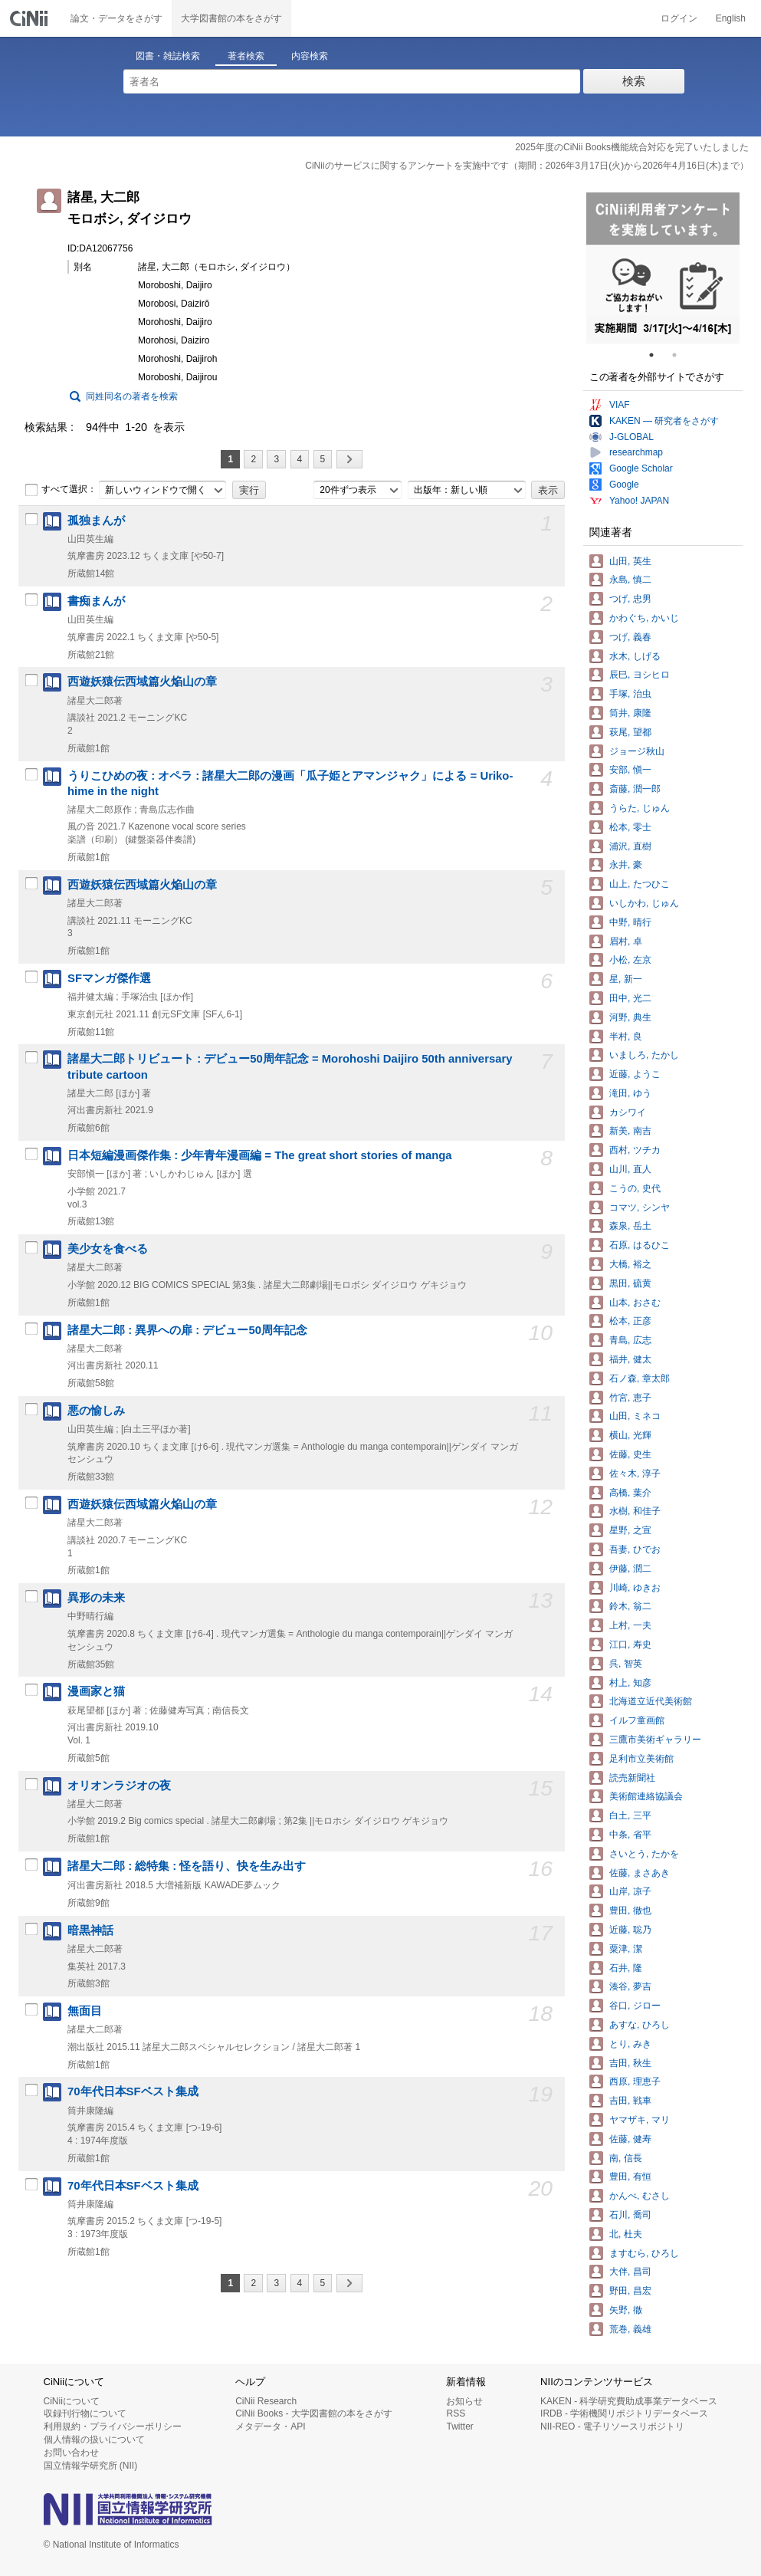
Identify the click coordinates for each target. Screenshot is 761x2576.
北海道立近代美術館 (650, 1701)
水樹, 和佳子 (635, 1511)
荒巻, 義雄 (630, 2329)
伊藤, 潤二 (630, 1568)
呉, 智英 (625, 1663)
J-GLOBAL (631, 437)
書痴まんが (96, 601)
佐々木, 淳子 (635, 1473)
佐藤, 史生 (630, 1454)
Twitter (459, 2426)
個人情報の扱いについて (94, 2439)
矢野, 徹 (625, 2310)
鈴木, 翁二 (630, 1606)
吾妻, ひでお (635, 1549)
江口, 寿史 (630, 1644)
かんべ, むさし (639, 2195)
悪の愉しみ (96, 1411)
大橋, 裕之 (630, 1264)
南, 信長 (625, 2158)
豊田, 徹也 (630, 1910)
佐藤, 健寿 (630, 2139)
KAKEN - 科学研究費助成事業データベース (628, 2401)
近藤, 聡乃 (630, 1929)
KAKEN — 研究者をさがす (664, 421)
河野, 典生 (630, 1017)
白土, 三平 (630, 1815)
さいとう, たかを (644, 1853)
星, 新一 (625, 979)
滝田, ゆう (630, 1093)
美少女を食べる (107, 1249)
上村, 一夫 (630, 1625)
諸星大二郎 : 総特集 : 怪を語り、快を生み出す (186, 1866)
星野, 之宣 (630, 1530)
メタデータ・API (270, 2426)
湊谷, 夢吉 (630, 1986)
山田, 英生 (630, 561)
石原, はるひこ (639, 1245)
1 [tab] (657, 355)
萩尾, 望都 (630, 732)
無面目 (84, 2011)
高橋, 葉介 (630, 1492)
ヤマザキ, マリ (639, 2119)
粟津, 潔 (625, 1949)
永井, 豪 (625, 864)
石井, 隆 (625, 1968)
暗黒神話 (90, 1930)
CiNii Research (266, 2401)
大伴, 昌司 (630, 2271)
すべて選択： (61, 490)
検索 (633, 80)
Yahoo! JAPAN (639, 500)
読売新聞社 (632, 1778)
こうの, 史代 (635, 1188)
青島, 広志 (630, 1340)
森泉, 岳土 (630, 1226)
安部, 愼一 (630, 769)
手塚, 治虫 (630, 693)
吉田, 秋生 (630, 2063)
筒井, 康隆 (630, 713)
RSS (455, 2413)
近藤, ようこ (635, 1074)
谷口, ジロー (635, 2005)
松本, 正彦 (630, 1321)
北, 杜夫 (625, 2234)
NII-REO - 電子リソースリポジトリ (612, 2426)
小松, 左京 (630, 960)
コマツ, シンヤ (639, 1207)
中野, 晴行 (630, 922)
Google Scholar (641, 468)
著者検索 (246, 56)
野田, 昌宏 (630, 2290)
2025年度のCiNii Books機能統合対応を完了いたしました (632, 147)
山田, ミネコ (635, 1416)
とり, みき (630, 2044)
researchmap (636, 452)
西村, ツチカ (635, 1150)
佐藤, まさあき (639, 1873)
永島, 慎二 (630, 579)
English (731, 18)
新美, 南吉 (630, 1130)
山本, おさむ (635, 1302)
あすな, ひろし (639, 2024)
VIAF (619, 404)
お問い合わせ (71, 2452)
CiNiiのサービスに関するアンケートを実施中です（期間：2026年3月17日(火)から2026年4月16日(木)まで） (527, 165)
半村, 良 (625, 1036)
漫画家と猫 (96, 1691)
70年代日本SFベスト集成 (132, 2091)
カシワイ (627, 1112)
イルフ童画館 (636, 1720)
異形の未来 (96, 1598)
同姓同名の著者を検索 (132, 396)
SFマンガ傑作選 (109, 978)
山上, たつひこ (639, 884)
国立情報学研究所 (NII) (91, 2465)
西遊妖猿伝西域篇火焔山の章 (142, 681)
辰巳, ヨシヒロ (639, 674)
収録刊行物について (85, 2413)
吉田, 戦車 (630, 2100)
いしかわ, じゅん (644, 903)
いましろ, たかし (644, 1055)
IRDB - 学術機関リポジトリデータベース (624, 2413)
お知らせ (464, 2401)
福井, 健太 (630, 1359)
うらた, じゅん (639, 808)
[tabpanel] (663, 268)
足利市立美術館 (641, 1758)
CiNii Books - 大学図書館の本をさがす (313, 2413)
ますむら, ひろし (644, 2253)
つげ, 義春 (630, 637)
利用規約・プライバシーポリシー (113, 2426)
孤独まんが (96, 520)
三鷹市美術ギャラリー (655, 1739)
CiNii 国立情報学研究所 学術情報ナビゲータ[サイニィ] (30, 18)
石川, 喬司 (630, 2215)
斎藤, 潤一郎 (635, 789)
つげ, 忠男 (630, 598)
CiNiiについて (72, 2401)
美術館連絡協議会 (646, 1796)
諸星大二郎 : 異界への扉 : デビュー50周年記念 (187, 1330)
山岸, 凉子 (630, 1891)
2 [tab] (680, 355)
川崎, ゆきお (635, 1587)
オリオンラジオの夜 (119, 1785)
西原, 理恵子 (635, 2081)
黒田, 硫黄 (630, 1283)
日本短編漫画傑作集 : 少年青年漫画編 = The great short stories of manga (259, 1155)
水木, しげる (635, 656)
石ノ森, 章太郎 (639, 1378)
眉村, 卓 (625, 941)
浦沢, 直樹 (630, 846)
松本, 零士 (630, 827)
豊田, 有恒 (630, 2176)
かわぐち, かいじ (644, 618)
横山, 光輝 (630, 1435)
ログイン (679, 18)
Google (624, 484)
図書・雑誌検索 (168, 56)
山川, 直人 (630, 1169)
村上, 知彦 (630, 1682)
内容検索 (309, 56)
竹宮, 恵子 (630, 1397)
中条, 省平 (630, 1834)
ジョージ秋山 (636, 751)
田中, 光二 (630, 998)
